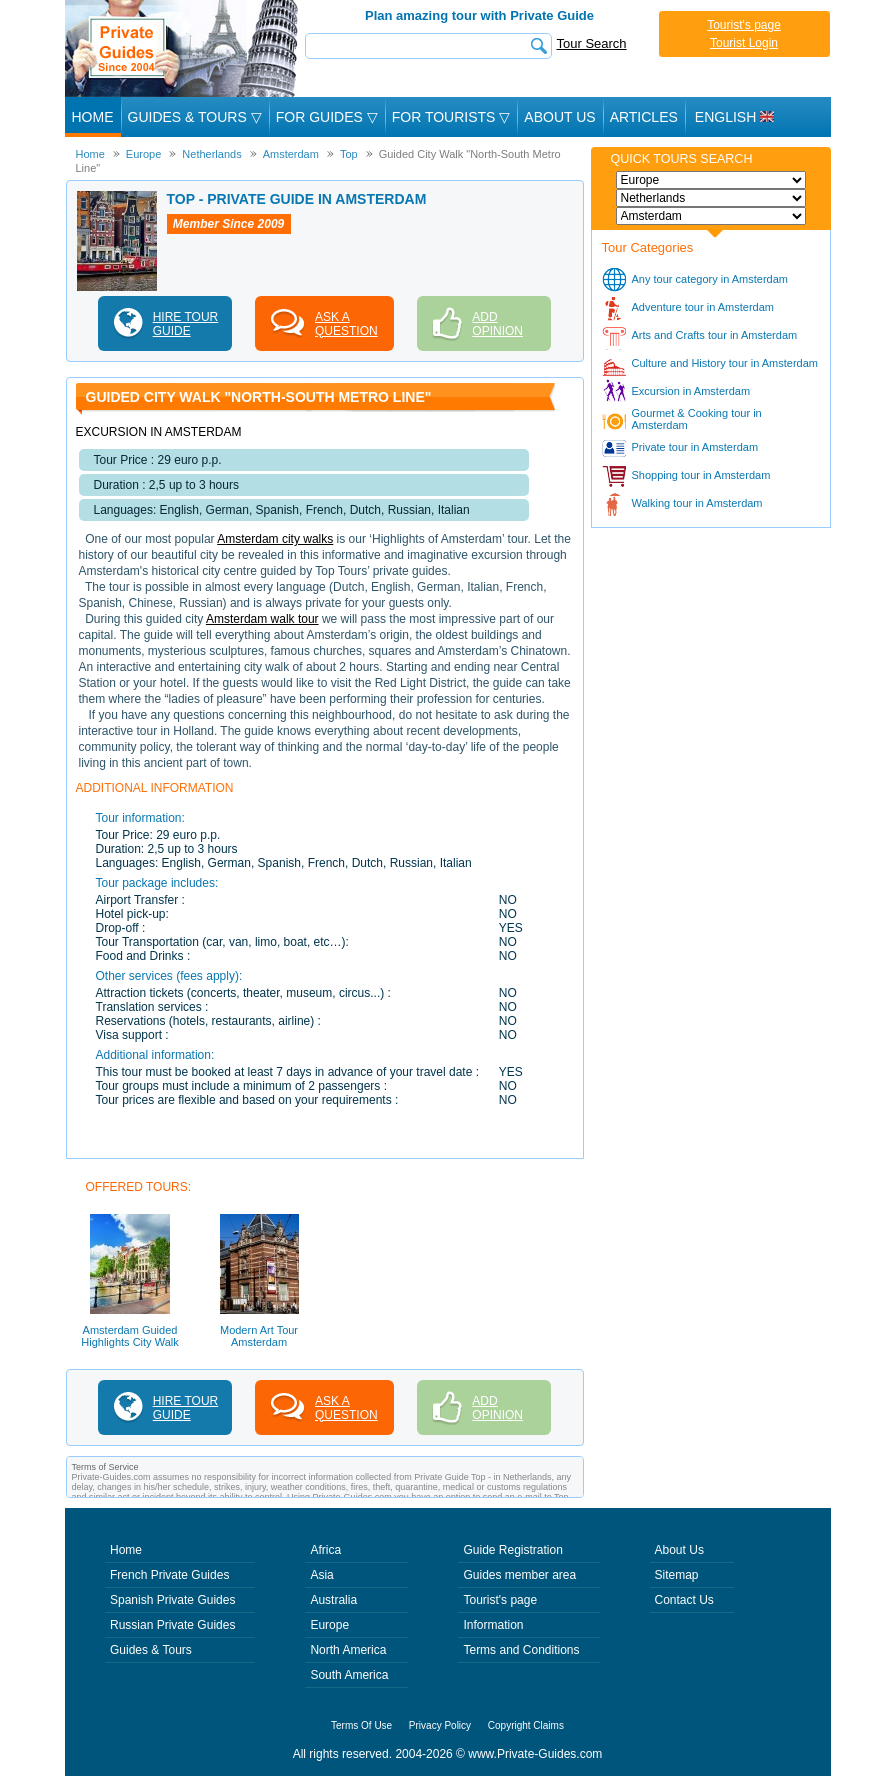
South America (349, 1675)
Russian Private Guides (172, 1625)
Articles (644, 117)
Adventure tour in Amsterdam (703, 307)
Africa (325, 1550)
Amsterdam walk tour (262, 619)
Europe (329, 1625)
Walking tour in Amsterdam (697, 503)
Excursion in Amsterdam (691, 391)
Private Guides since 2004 (183, 48)
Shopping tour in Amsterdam (701, 475)
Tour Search (592, 43)
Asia (321, 1575)
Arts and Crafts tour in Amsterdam (715, 335)
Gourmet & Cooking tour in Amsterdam (697, 419)
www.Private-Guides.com (535, 1754)
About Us (559, 117)
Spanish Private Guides (172, 1600)
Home (93, 117)
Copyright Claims (526, 1725)
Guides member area (519, 1575)
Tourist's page (744, 25)
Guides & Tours (151, 1650)
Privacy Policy (440, 1725)
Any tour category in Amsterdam (710, 279)
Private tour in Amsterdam (695, 447)
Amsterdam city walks (275, 539)
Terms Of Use (361, 1725)
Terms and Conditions (521, 1650)
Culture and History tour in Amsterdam (725, 363)
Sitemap (677, 1575)
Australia (333, 1600)
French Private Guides (169, 1575)
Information (493, 1625)
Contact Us (684, 1600)
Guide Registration (512, 1550)
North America (348, 1650)
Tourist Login (744, 43)
